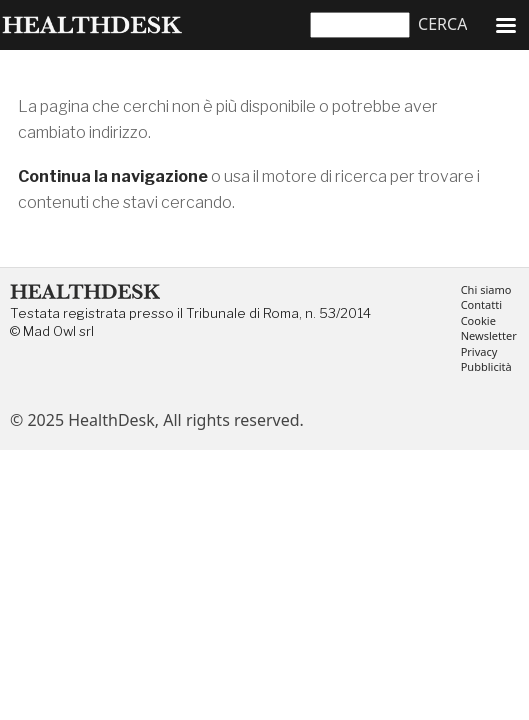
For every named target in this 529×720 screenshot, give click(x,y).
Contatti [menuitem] (481, 305)
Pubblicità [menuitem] (486, 367)
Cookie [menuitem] (478, 321)
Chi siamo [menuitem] (486, 290)
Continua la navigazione (113, 176)
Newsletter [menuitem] (489, 336)
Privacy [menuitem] (479, 352)
